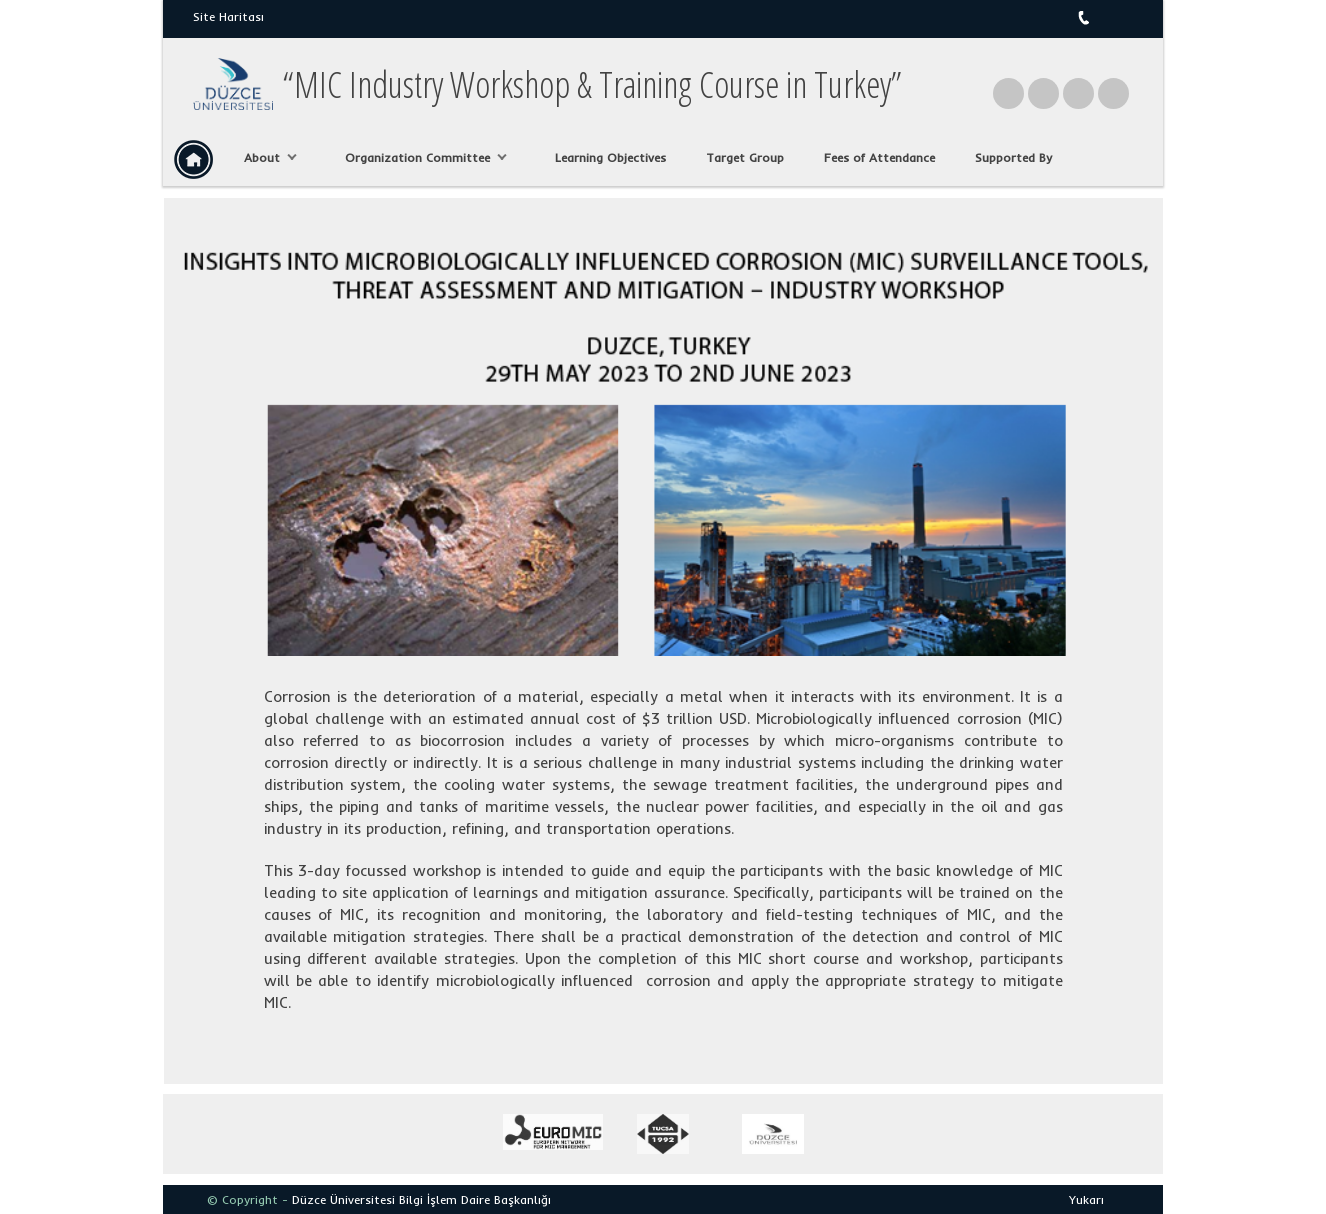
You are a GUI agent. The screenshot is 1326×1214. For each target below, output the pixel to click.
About (265, 158)
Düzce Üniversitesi (343, 1199)
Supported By (1013, 157)
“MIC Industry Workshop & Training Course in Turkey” (592, 85)
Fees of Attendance (879, 157)
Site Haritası (228, 16)
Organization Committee (421, 158)
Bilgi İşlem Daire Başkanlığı (475, 1199)
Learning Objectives (610, 157)
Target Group (745, 157)
